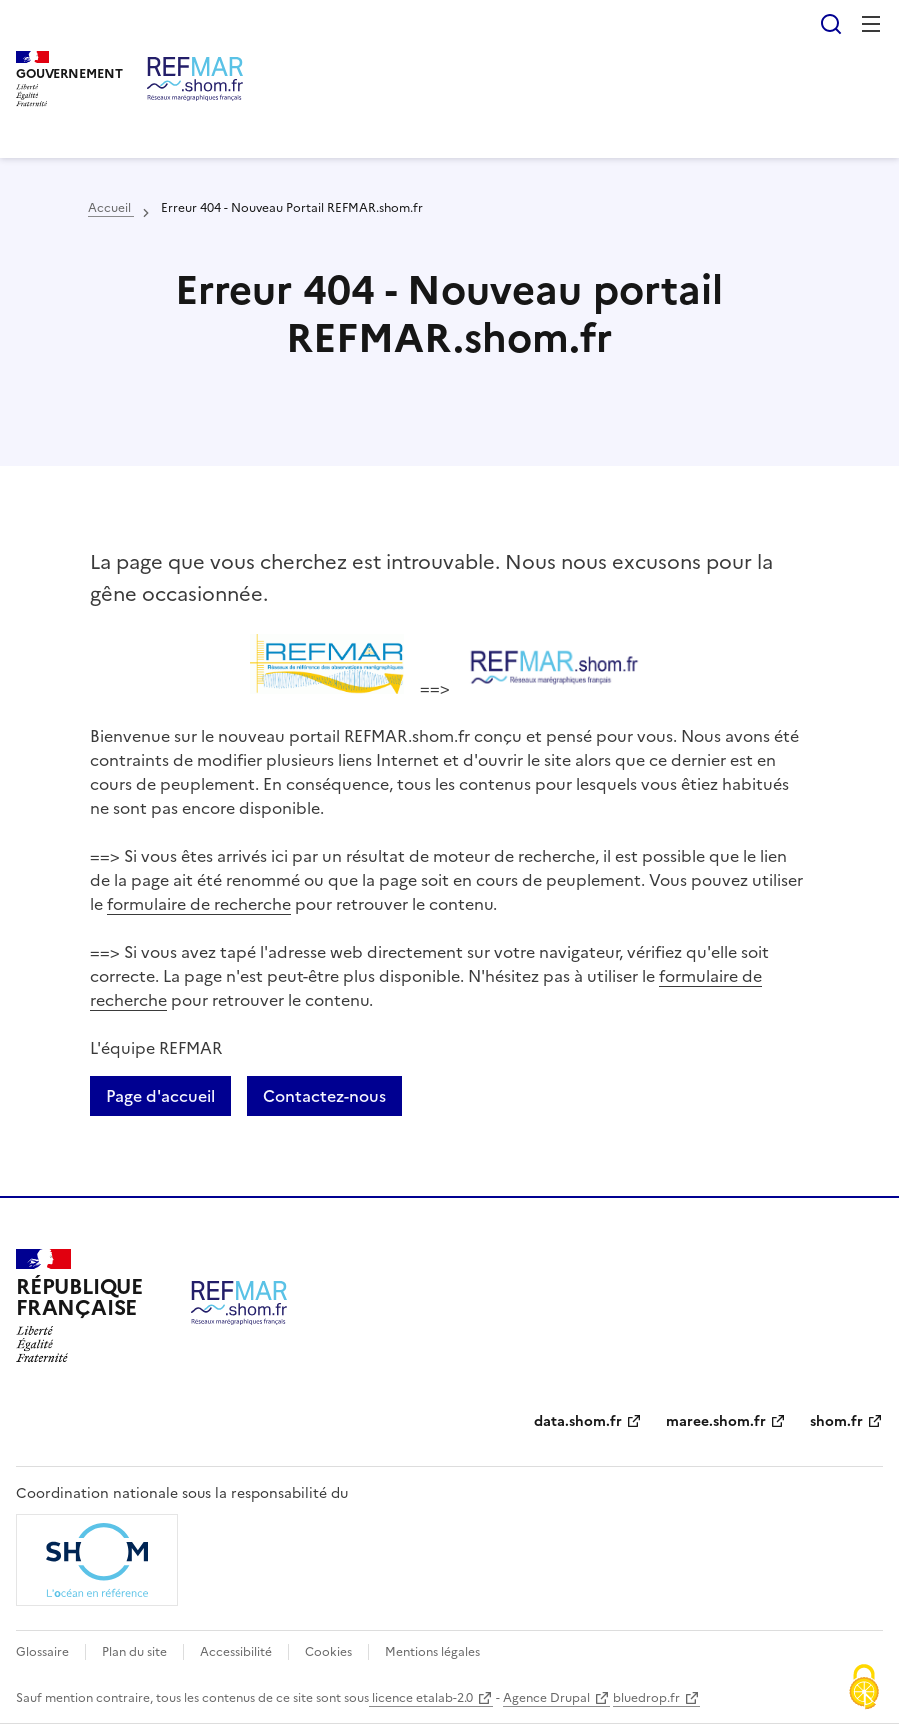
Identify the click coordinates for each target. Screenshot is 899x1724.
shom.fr (836, 1421)
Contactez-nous (324, 1096)
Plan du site (134, 1652)
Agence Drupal (546, 1698)
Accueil (111, 208)
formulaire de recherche (199, 904)
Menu (871, 24)
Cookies (328, 1652)
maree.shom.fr (716, 1421)
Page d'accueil (160, 1096)
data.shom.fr (578, 1421)
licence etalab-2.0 (421, 1698)
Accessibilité (236, 1652)
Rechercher (831, 24)
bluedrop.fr (646, 1698)
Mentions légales (432, 1652)
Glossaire (42, 1652)
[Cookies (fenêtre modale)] (864, 1689)
